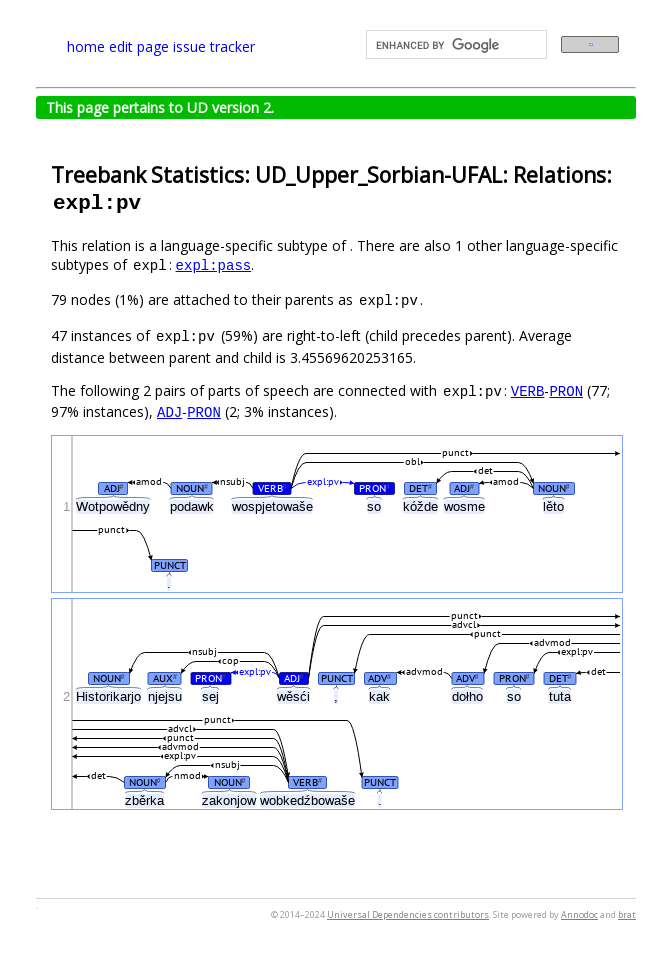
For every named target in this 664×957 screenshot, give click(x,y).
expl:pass (214, 264)
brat (627, 914)
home (86, 46)
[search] (454, 45)
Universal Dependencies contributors (408, 914)
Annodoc (579, 914)
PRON (566, 390)
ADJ (169, 411)
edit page (139, 46)
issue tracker (214, 46)
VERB (528, 390)
